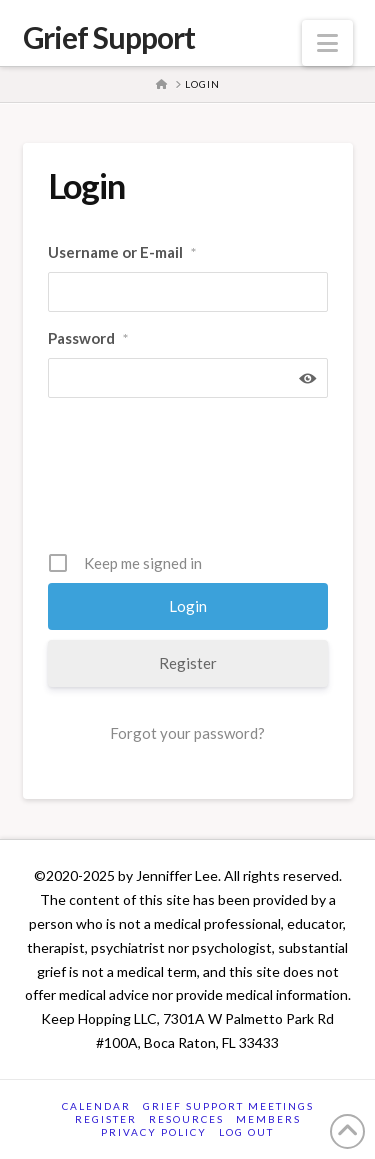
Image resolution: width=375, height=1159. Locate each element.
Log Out (246, 1132)
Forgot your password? (187, 733)
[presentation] (200, 482)
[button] (327, 43)
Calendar (96, 1106)
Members (268, 1119)
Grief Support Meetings (228, 1106)
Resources (186, 1119)
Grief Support (109, 37)
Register (188, 663)
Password (88, 339)
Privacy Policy (154, 1132)
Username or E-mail (122, 253)
